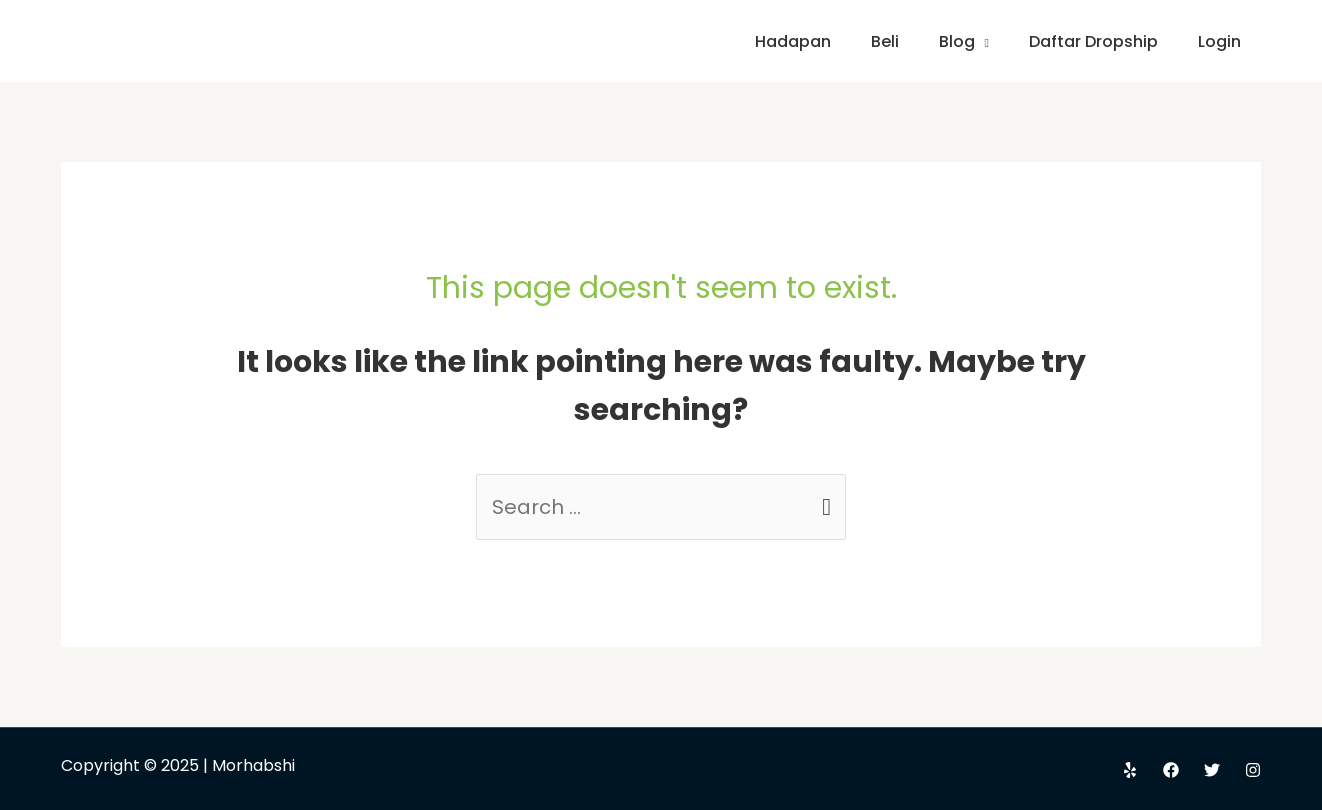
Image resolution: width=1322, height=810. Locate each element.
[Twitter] (1212, 770)
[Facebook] (1171, 770)
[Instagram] (1253, 770)
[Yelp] (1130, 770)
